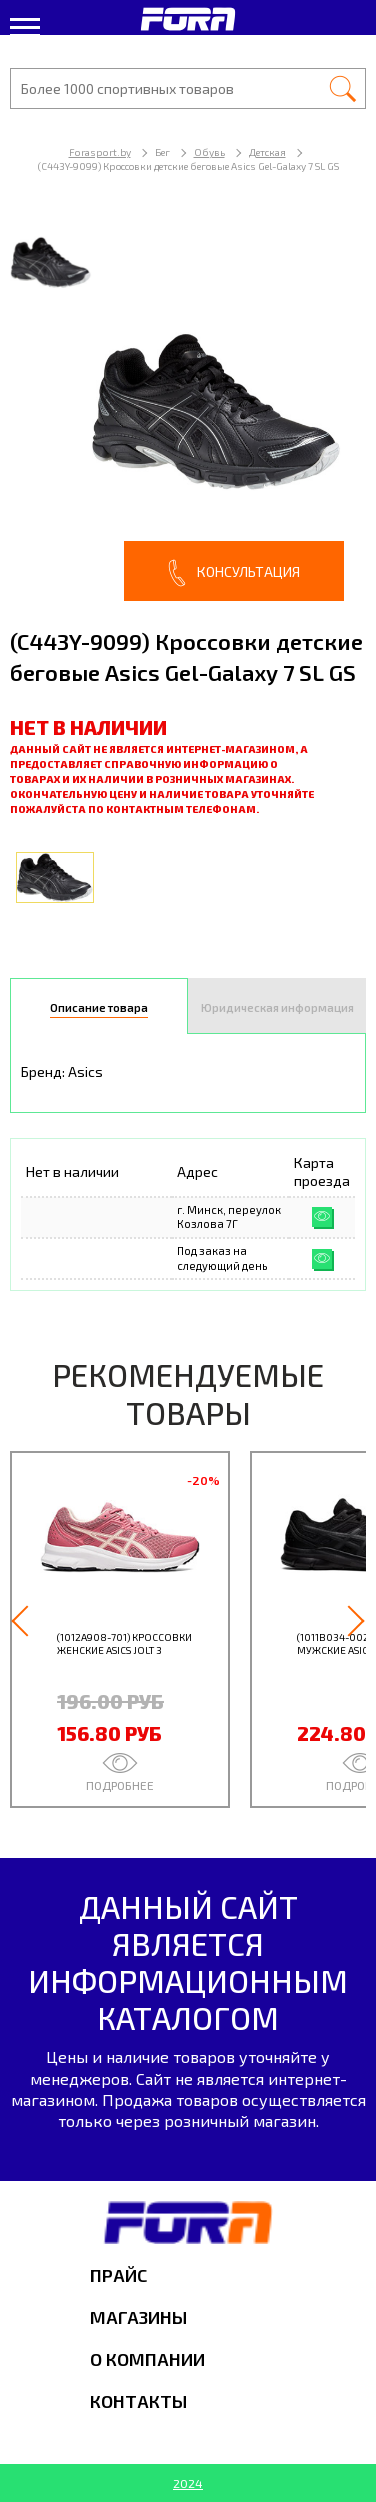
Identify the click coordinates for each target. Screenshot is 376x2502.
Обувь (209, 152)
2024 (188, 2483)
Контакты (138, 2401)
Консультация (234, 573)
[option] (188, 409)
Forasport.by (100, 152)
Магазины (138, 2317)
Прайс (118, 2275)
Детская (267, 152)
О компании (147, 2359)
